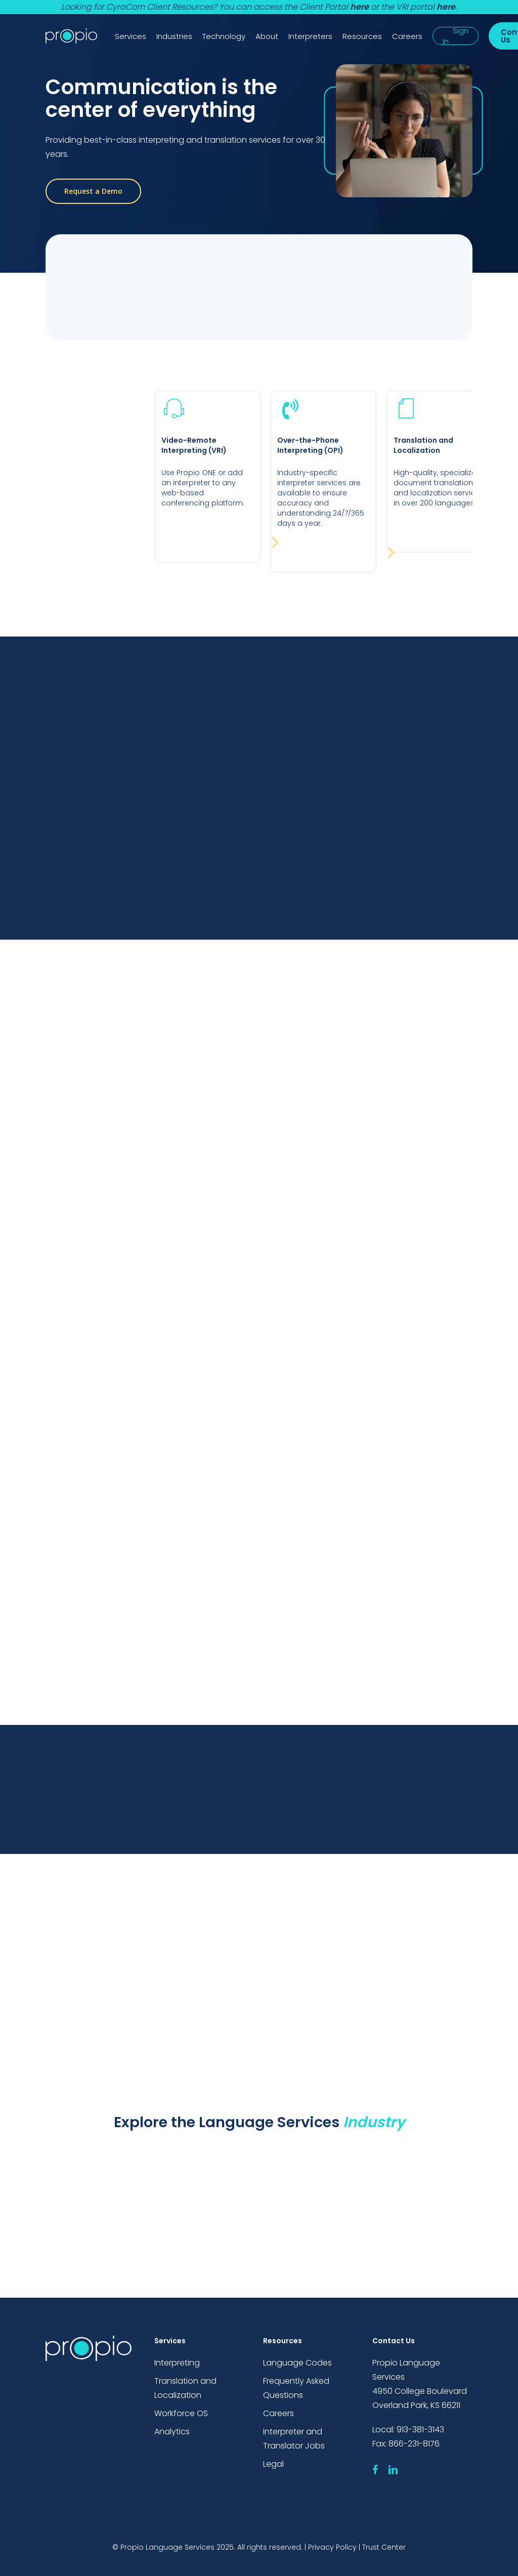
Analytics (172, 2431)
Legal (273, 2464)
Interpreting (177, 2363)
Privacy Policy (332, 2547)
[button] (93, 191)
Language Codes (297, 2363)
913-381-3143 (420, 2429)
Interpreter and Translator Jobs (294, 2439)
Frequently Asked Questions (296, 2388)
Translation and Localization (185, 2388)
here (359, 7)
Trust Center (384, 2547)
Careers (278, 2413)
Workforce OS (181, 2413)
